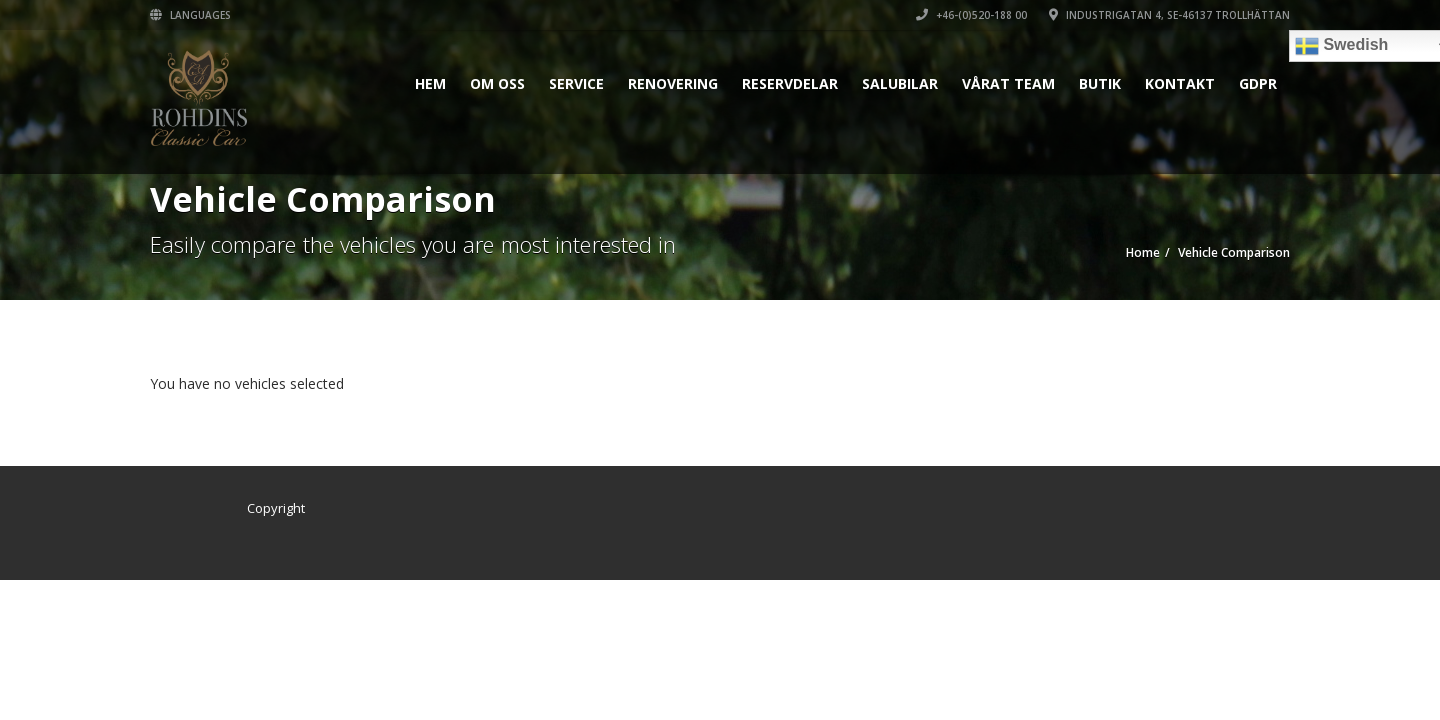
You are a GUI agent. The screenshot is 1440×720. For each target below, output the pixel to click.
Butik (1100, 83)
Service (576, 83)
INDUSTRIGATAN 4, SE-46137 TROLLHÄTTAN (1169, 15)
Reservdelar (790, 83)
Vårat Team (1008, 83)
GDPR (1258, 83)
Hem (430, 83)
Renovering (673, 83)
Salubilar (900, 83)
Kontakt (1180, 83)
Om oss (497, 83)
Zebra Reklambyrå (367, 508)
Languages (190, 15)
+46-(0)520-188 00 (971, 15)
